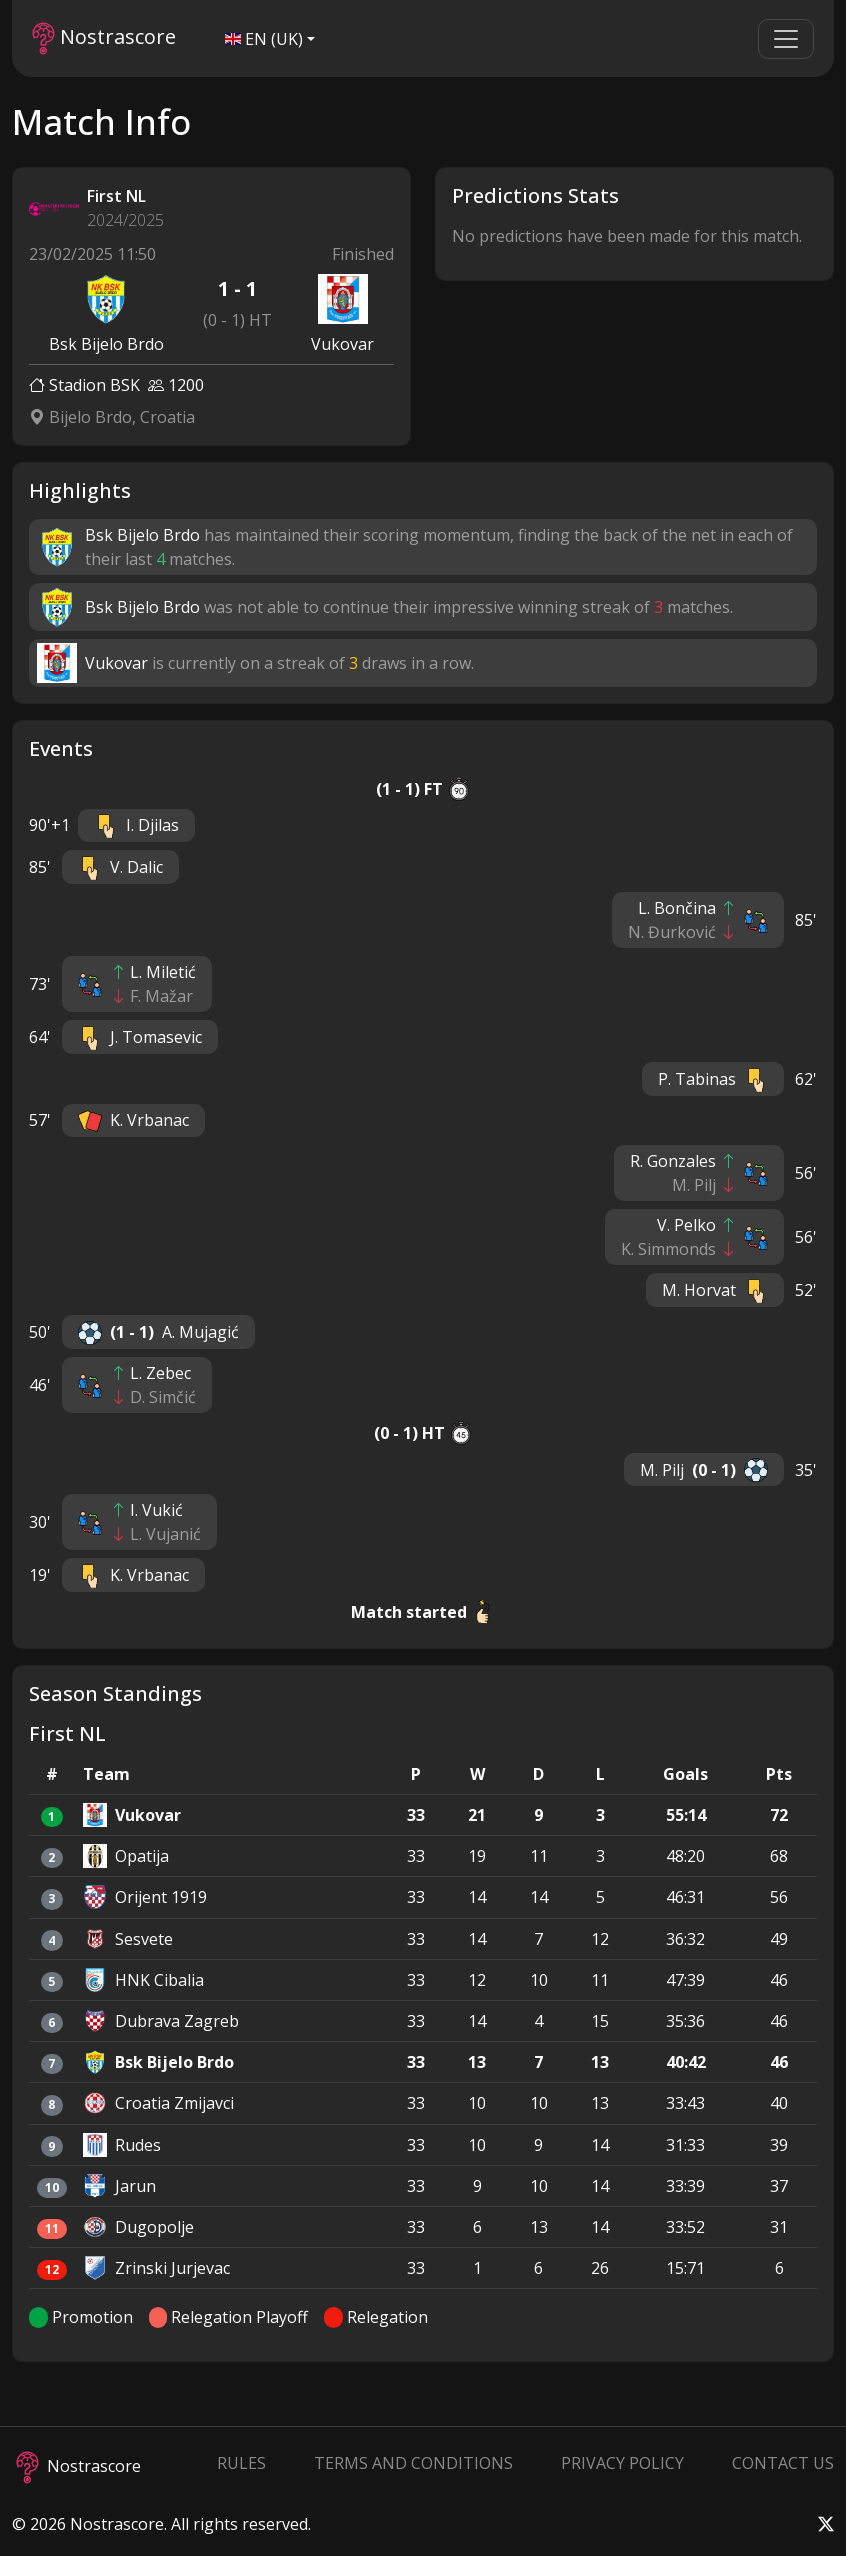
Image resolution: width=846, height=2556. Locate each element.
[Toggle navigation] (786, 39)
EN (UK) (264, 39)
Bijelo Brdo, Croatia (112, 417)
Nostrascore (104, 38)
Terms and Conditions (413, 2463)
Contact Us (783, 2463)
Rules (241, 2463)
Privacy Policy (622, 2463)
